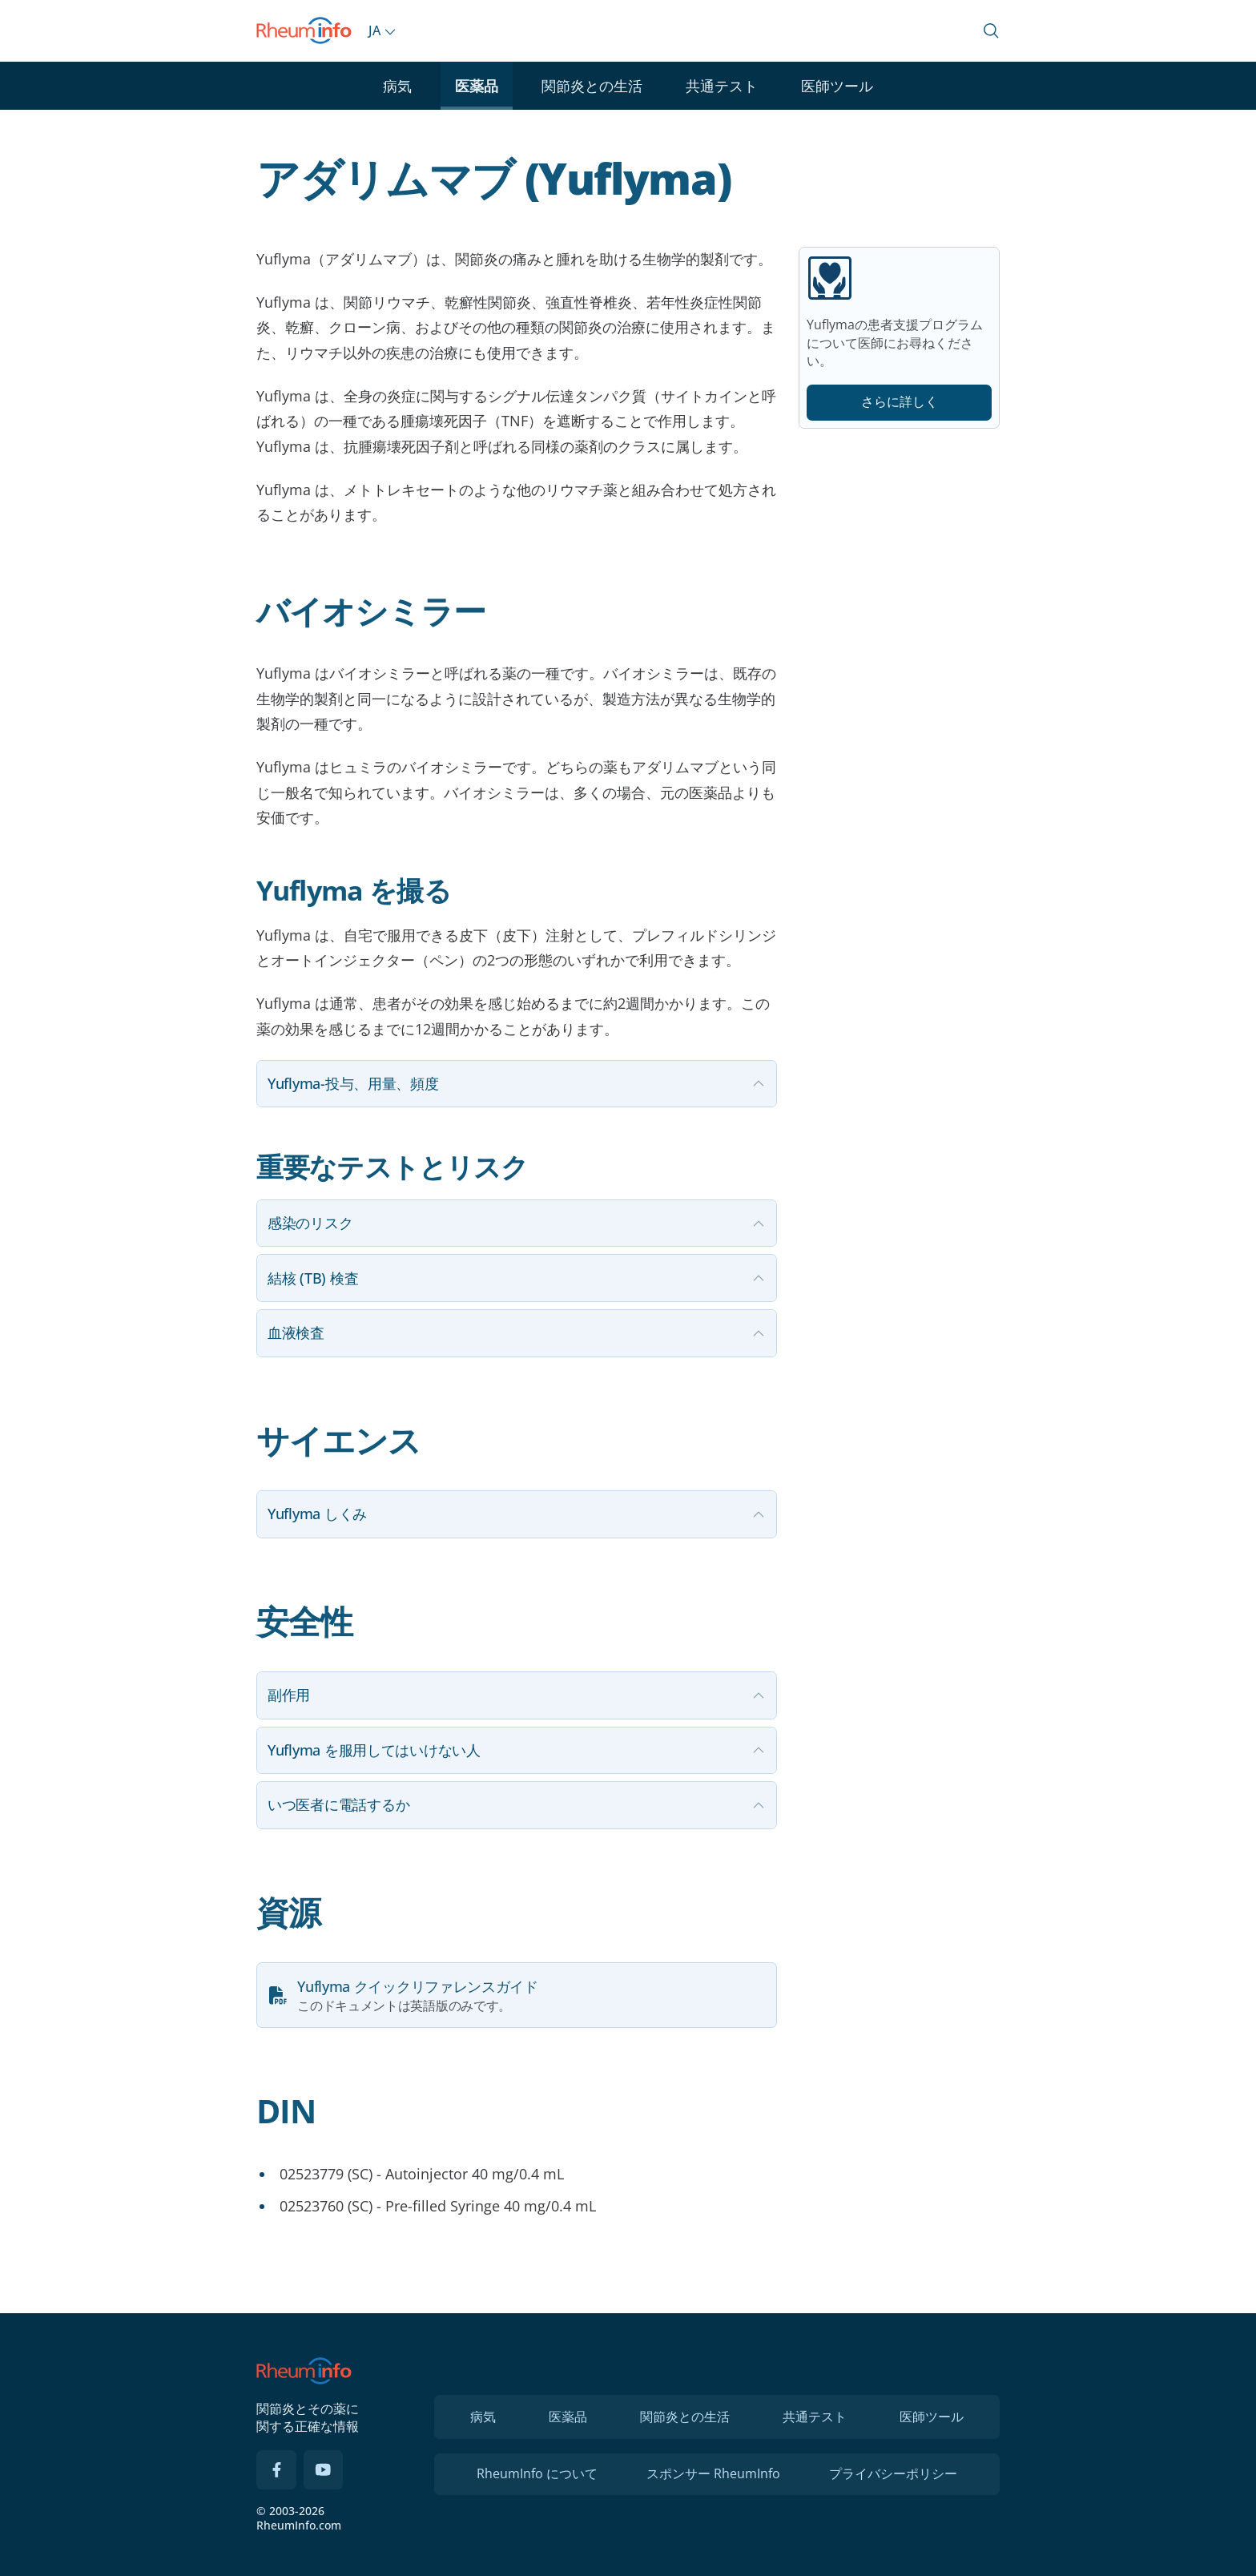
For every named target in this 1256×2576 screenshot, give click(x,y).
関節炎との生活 (591, 85)
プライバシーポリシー (893, 2473)
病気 (397, 85)
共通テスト (722, 85)
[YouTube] (324, 2470)
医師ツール (837, 85)
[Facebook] (276, 2470)
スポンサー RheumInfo (713, 2473)
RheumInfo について (537, 2473)
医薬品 (476, 85)
